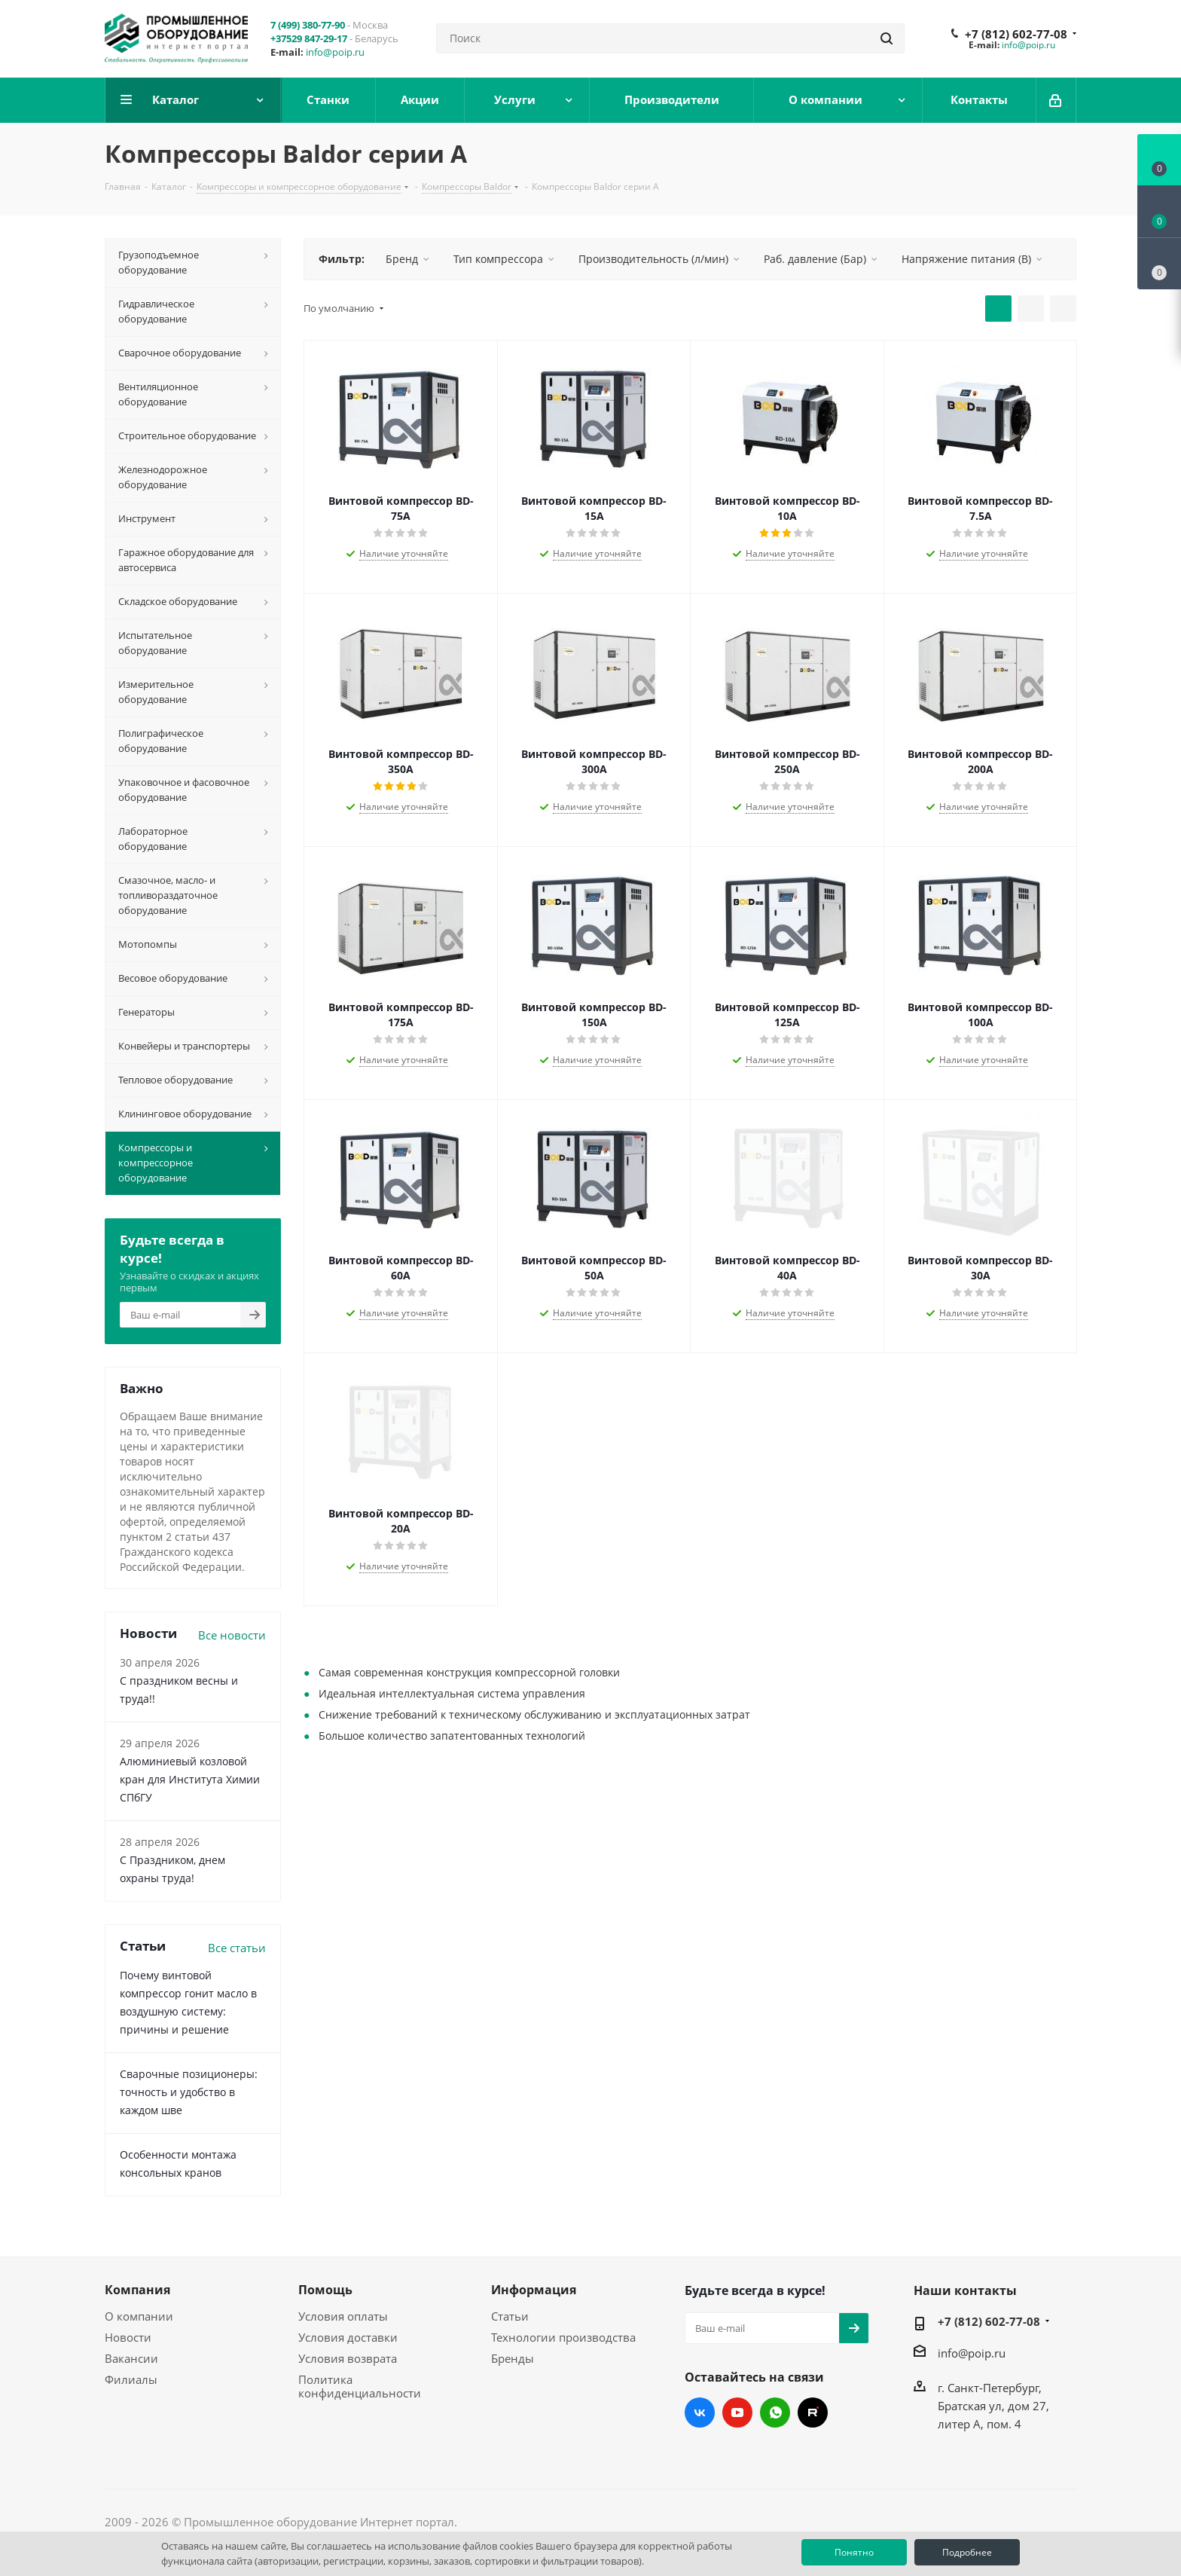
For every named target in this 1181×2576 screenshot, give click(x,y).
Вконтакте (700, 2412)
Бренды (512, 2358)
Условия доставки (348, 2337)
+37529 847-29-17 (308, 38)
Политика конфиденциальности (359, 2386)
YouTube (737, 2412)
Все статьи (237, 1947)
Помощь (325, 2289)
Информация (533, 2289)
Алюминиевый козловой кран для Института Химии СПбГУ (190, 1779)
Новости (128, 2337)
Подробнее (967, 2552)
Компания (137, 2289)
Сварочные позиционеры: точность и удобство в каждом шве (189, 2092)
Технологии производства (563, 2337)
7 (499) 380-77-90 (307, 25)
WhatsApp (775, 2412)
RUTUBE (813, 2412)
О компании (139, 2316)
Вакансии (131, 2358)
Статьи (510, 2316)
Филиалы (131, 2379)
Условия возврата (347, 2358)
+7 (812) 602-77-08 (1016, 34)
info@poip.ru (335, 52)
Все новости (232, 1634)
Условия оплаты (343, 2316)
